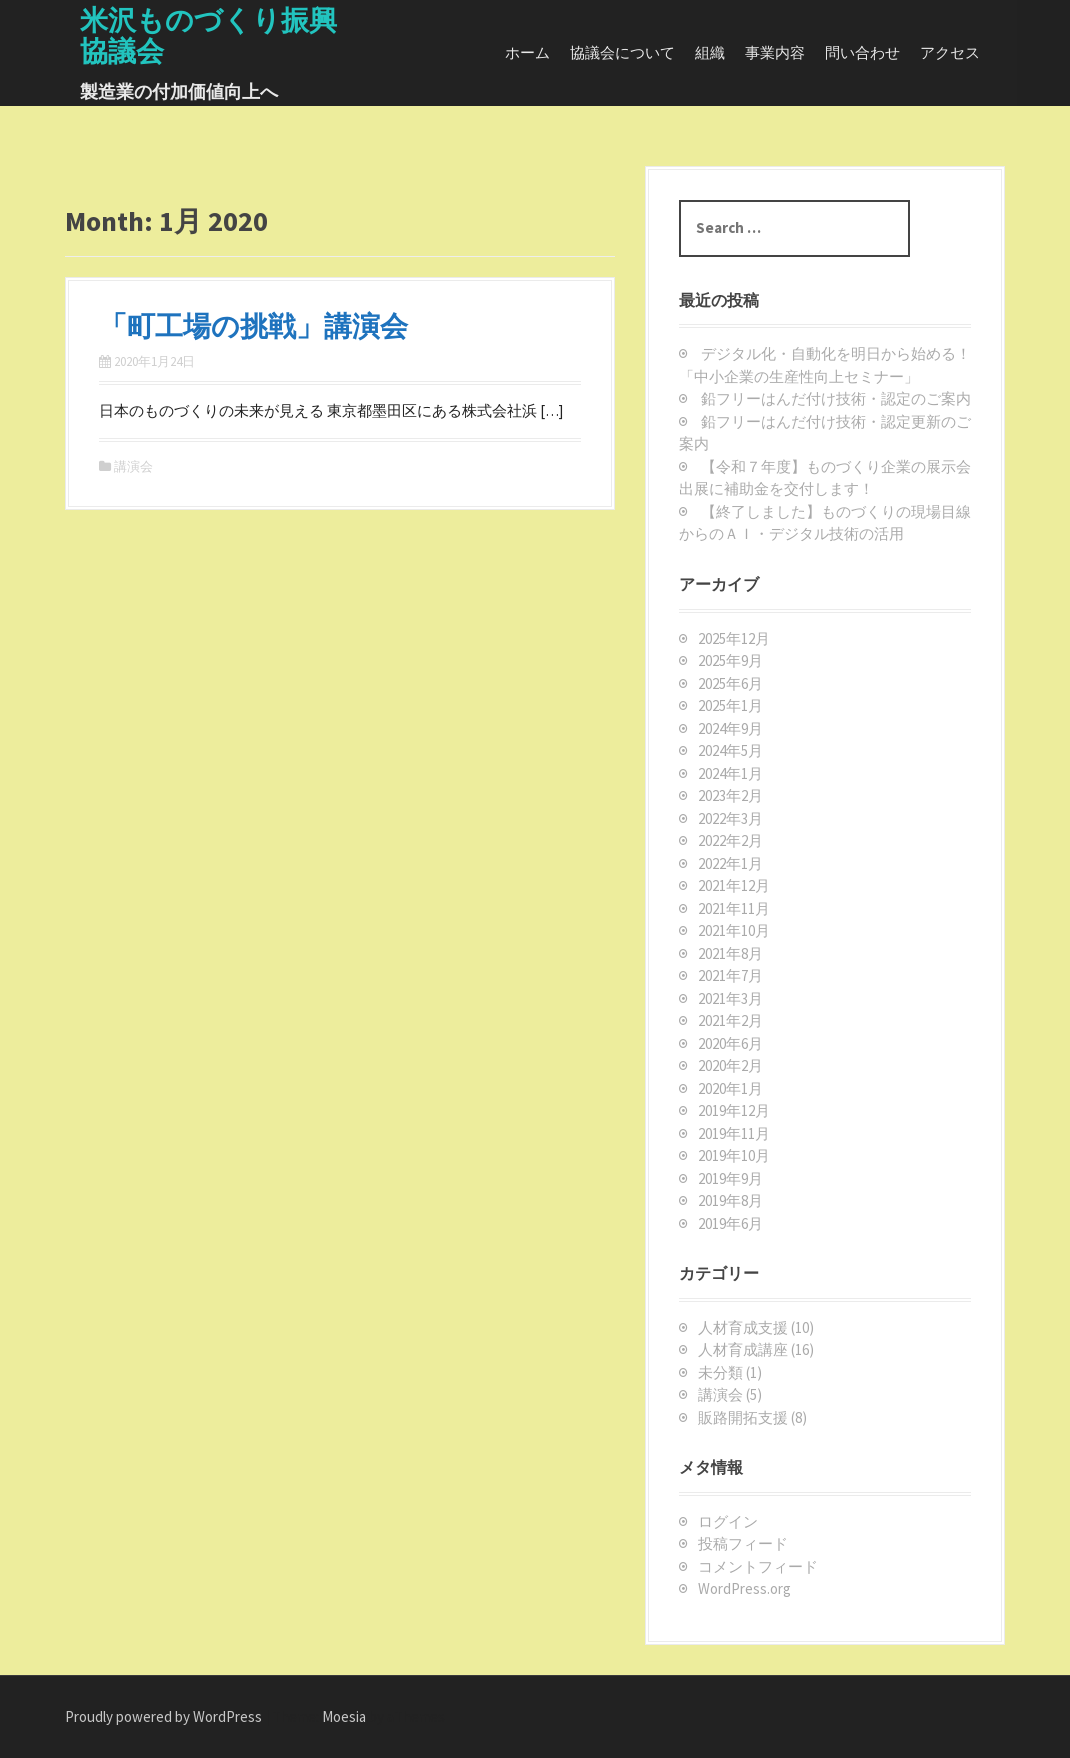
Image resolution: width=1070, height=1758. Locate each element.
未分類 (720, 1372)
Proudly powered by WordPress (163, 1716)
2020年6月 (730, 1043)
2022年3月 (730, 818)
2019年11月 (734, 1133)
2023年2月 (730, 795)
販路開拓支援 (743, 1417)
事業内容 (775, 52)
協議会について (622, 52)
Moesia (344, 1716)
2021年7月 (730, 975)
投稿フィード (743, 1543)
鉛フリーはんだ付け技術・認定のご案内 (836, 398)
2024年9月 (730, 728)
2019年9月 (730, 1178)
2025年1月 (730, 705)
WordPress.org (744, 1588)
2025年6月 (730, 683)
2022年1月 (730, 863)
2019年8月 (730, 1200)
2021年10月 (734, 930)
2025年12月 (734, 638)
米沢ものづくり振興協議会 (208, 35)
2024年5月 (730, 750)
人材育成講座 (743, 1349)
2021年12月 (734, 885)
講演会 (133, 466)
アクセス (950, 52)
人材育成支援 (743, 1327)
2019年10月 (734, 1155)
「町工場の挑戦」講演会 (253, 326)
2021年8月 (730, 953)
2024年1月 (730, 773)
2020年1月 (730, 1088)
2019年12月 (734, 1110)
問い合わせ (862, 52)
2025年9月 (730, 660)
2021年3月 (730, 998)
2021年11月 (734, 908)
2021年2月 (730, 1020)
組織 (710, 52)
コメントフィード (758, 1566)
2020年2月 (730, 1065)
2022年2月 (730, 840)
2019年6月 (730, 1223)
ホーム (527, 52)
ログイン (728, 1521)
